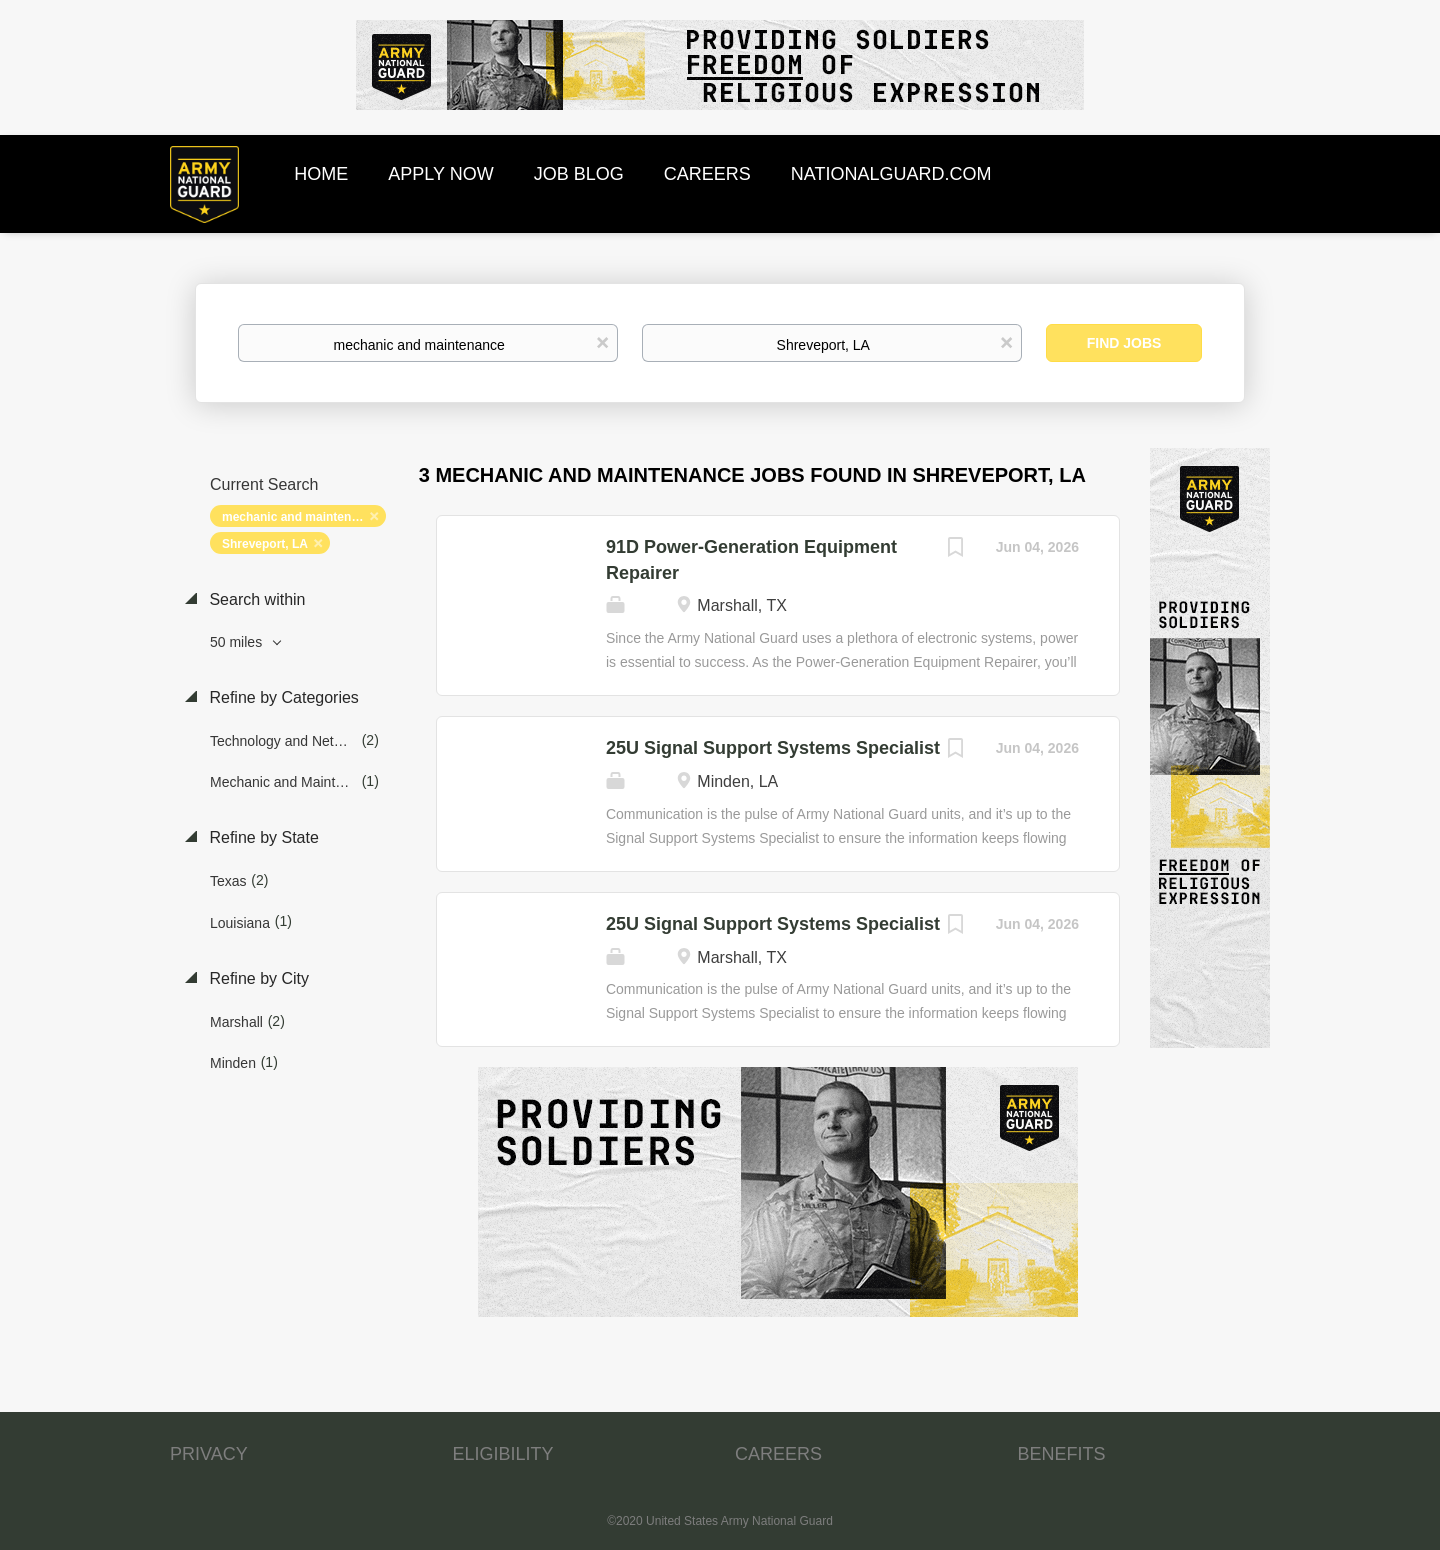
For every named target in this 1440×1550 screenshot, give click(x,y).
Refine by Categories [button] (282, 697)
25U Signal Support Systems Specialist (773, 748)
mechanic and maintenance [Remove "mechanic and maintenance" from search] (300, 517)
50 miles (238, 642)
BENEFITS (1062, 1454)
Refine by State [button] (262, 837)
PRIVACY (209, 1454)
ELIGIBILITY (503, 1454)
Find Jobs (1124, 343)
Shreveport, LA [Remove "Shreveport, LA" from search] (265, 544)
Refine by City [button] (257, 978)
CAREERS (778, 1454)
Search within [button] (255, 599)
